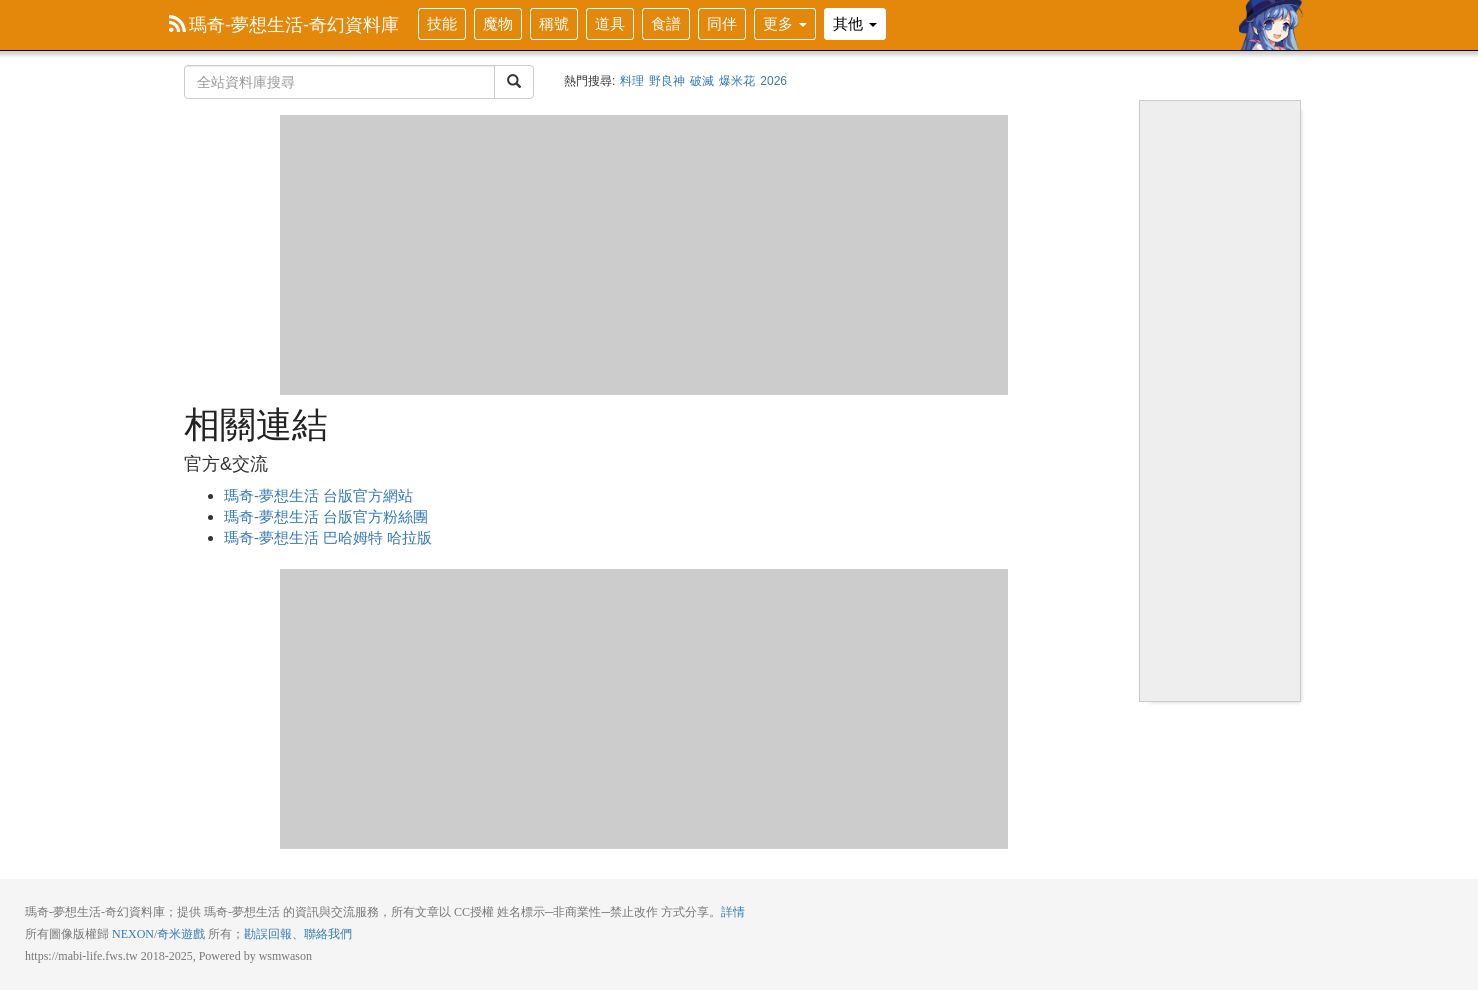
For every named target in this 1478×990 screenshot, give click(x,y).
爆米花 (737, 81)
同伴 (722, 23)
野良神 (667, 81)
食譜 (666, 23)
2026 (773, 81)
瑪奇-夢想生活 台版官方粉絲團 (326, 516)
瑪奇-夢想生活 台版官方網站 (318, 495)
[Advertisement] (644, 255)
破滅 (702, 81)
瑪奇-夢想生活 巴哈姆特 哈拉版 (328, 537)
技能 (442, 23)
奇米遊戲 (181, 934)
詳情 (733, 912)
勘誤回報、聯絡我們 (298, 934)
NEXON (133, 934)
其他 (855, 23)
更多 (785, 23)
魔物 (498, 23)
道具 (610, 23)
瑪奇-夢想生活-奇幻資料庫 (284, 25)
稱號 (554, 23)
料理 (632, 81)
